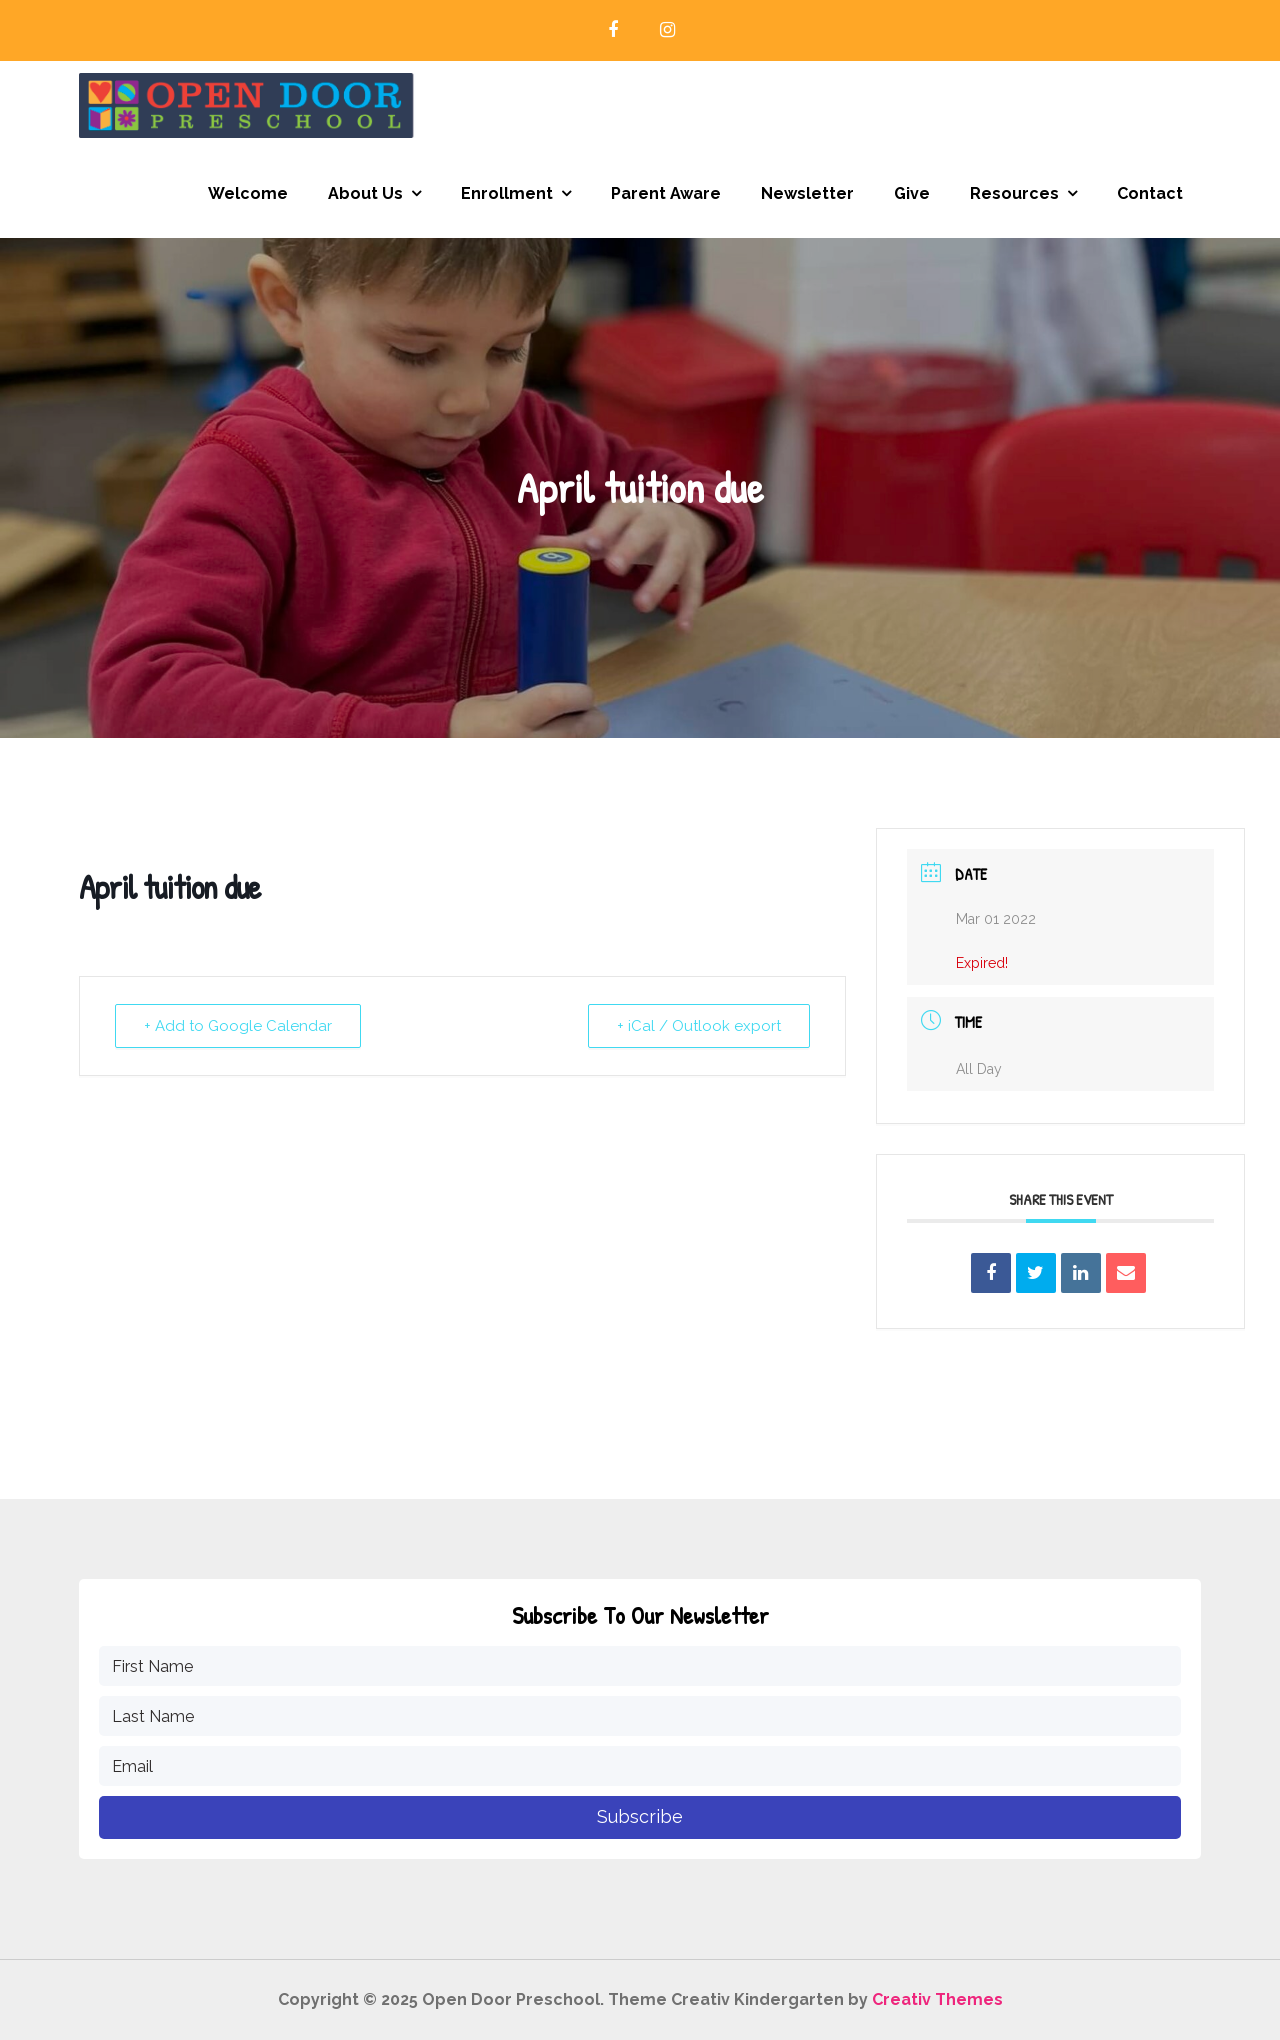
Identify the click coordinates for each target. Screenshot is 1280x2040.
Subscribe (640, 1816)
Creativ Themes (937, 1999)
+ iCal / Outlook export (699, 1026)
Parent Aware (666, 193)
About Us (365, 193)
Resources (1014, 193)
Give (912, 193)
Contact (1150, 193)
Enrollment (507, 193)
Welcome (248, 193)
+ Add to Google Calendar (238, 1026)
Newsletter (807, 193)
